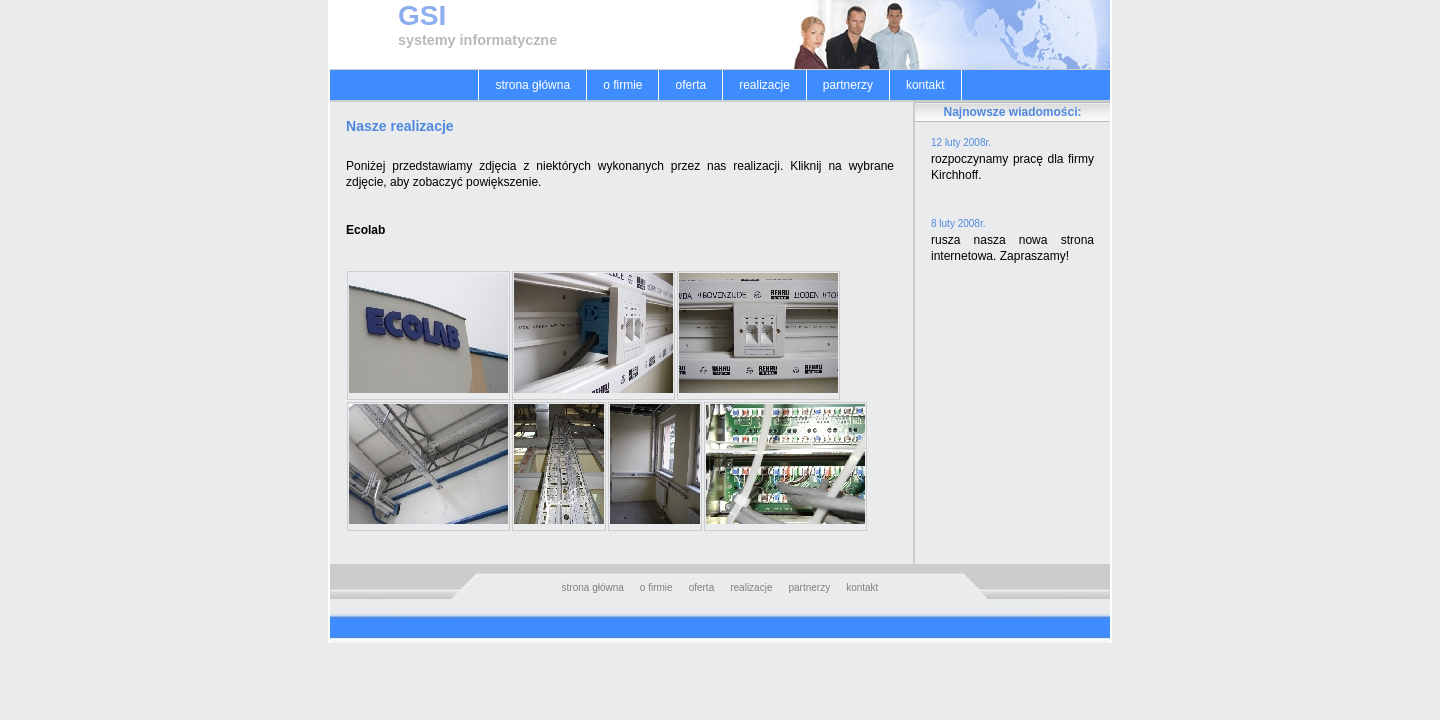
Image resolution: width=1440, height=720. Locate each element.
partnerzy (848, 85)
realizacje (764, 85)
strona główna (532, 85)
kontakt (925, 85)
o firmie (622, 85)
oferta (690, 85)
